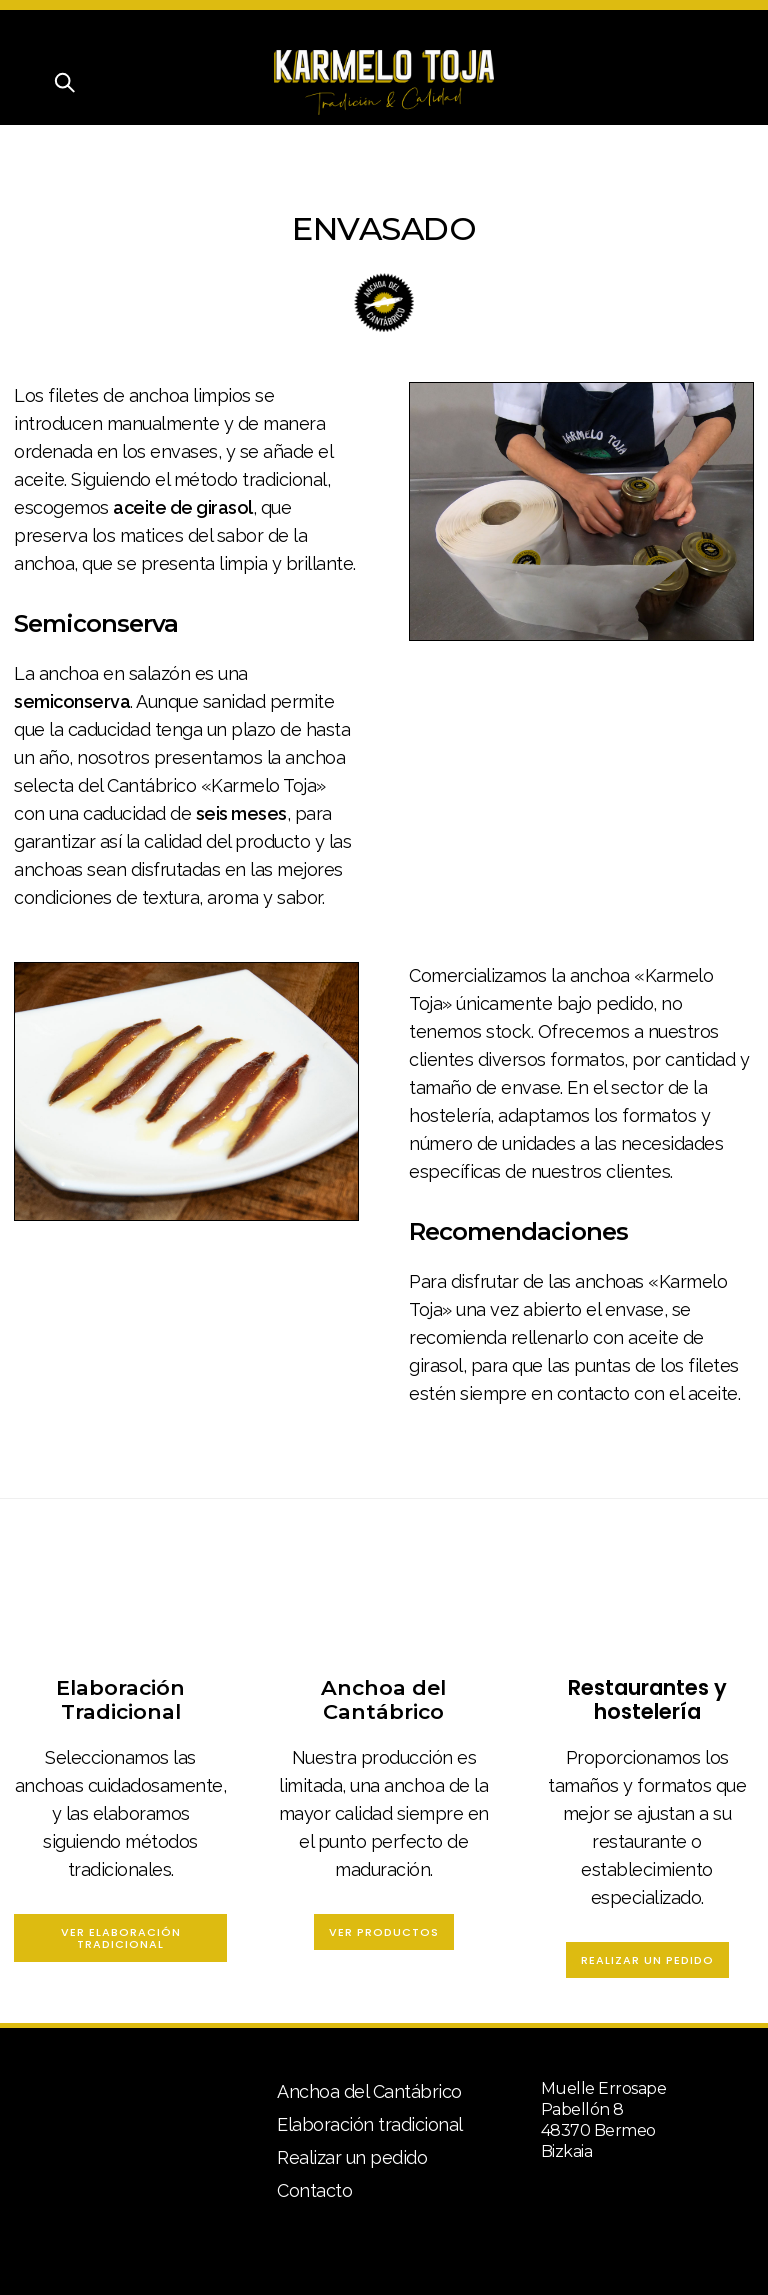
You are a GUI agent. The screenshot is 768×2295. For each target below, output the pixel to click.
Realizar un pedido (647, 1960)
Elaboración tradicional (370, 2124)
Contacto (314, 2190)
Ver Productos (384, 1932)
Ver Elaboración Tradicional (121, 1938)
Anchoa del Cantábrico (369, 2091)
